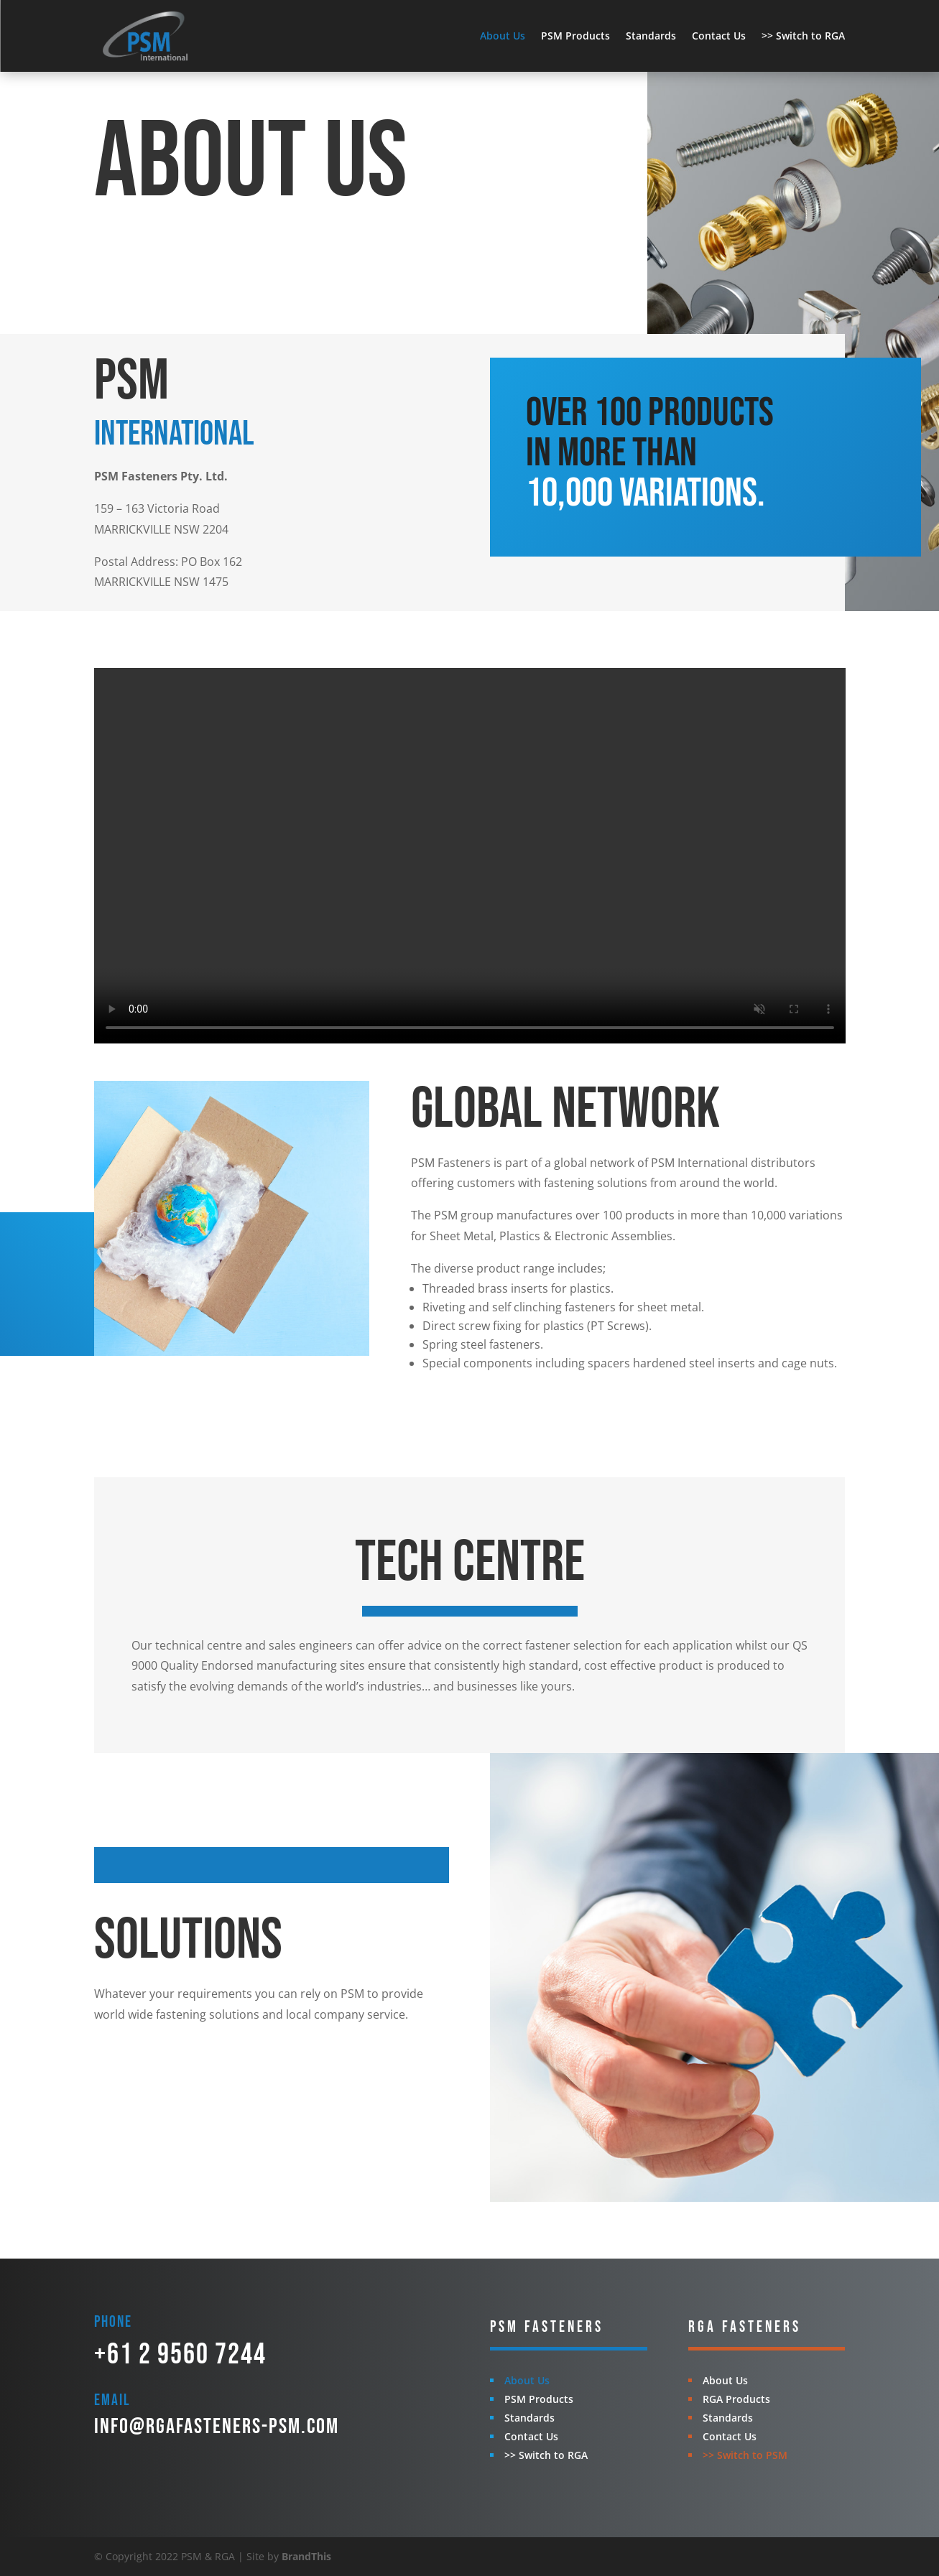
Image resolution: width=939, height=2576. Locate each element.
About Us (502, 35)
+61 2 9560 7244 (180, 2355)
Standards (651, 35)
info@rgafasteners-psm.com (216, 2427)
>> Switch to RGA (803, 35)
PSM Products (575, 35)
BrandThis (306, 2556)
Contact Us (719, 35)
